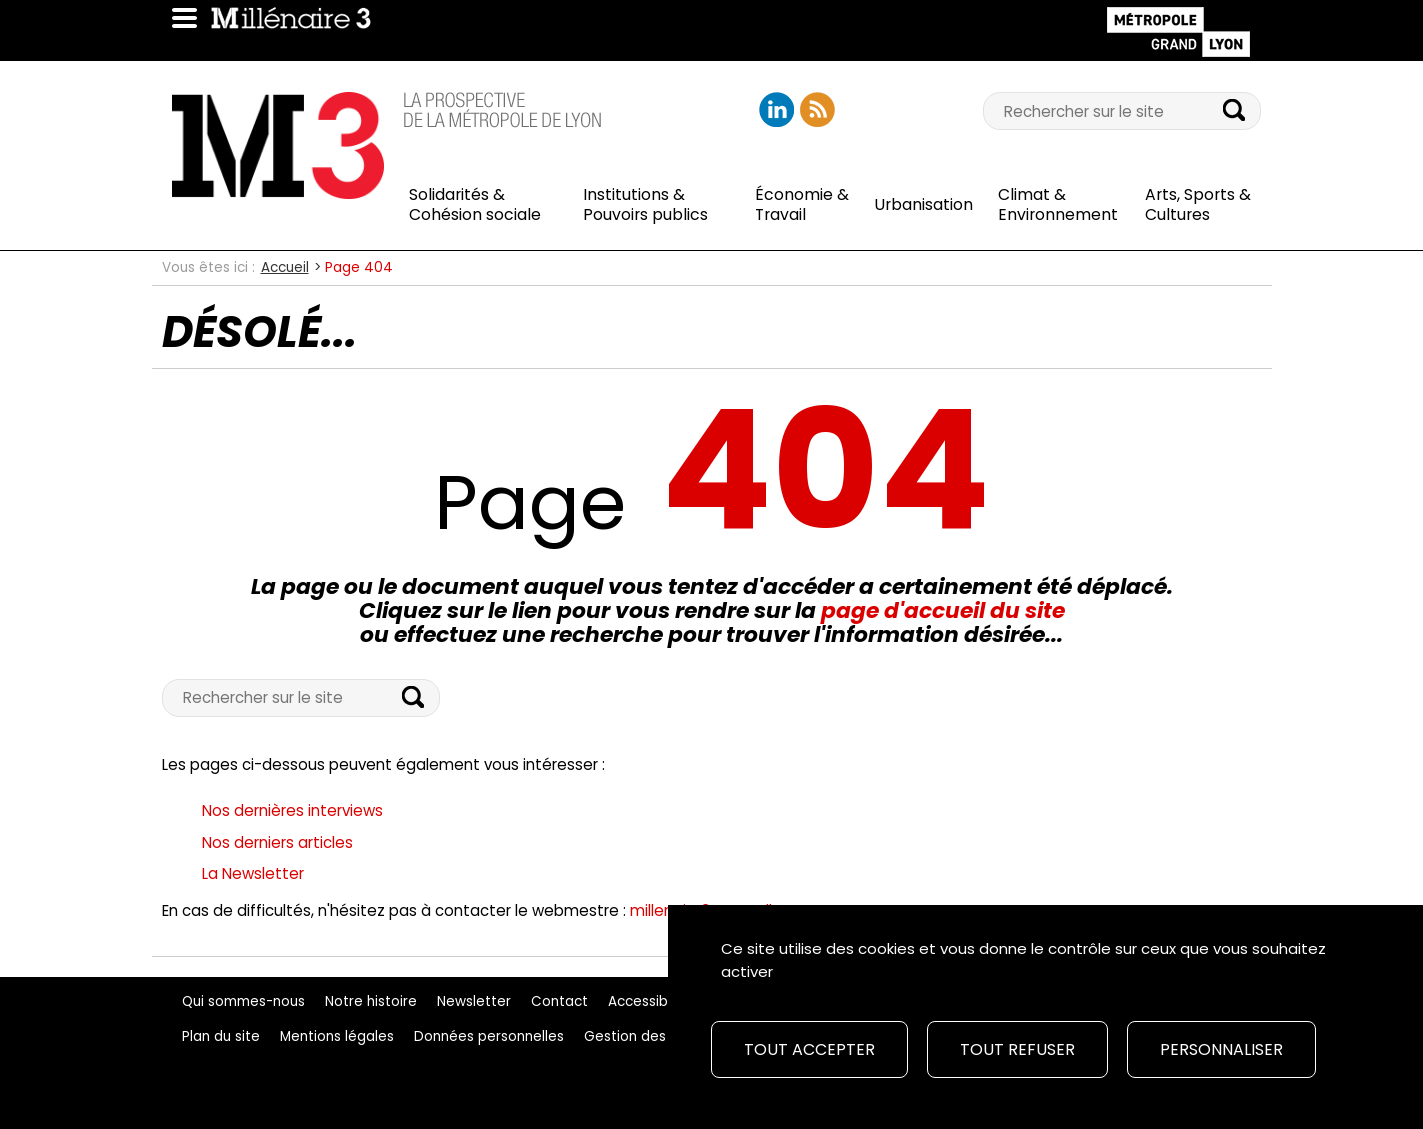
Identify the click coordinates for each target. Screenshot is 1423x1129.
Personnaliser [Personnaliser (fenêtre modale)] (1221, 1049)
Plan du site (221, 1036)
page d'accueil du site (943, 610)
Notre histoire (371, 1001)
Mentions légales (337, 1036)
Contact (559, 1001)
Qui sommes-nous (243, 1001)
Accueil (285, 267)
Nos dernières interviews (292, 810)
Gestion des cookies (653, 1036)
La (253, 873)
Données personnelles (489, 1036)
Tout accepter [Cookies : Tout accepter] (809, 1049)
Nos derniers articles (277, 842)
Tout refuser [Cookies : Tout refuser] (1017, 1049)
